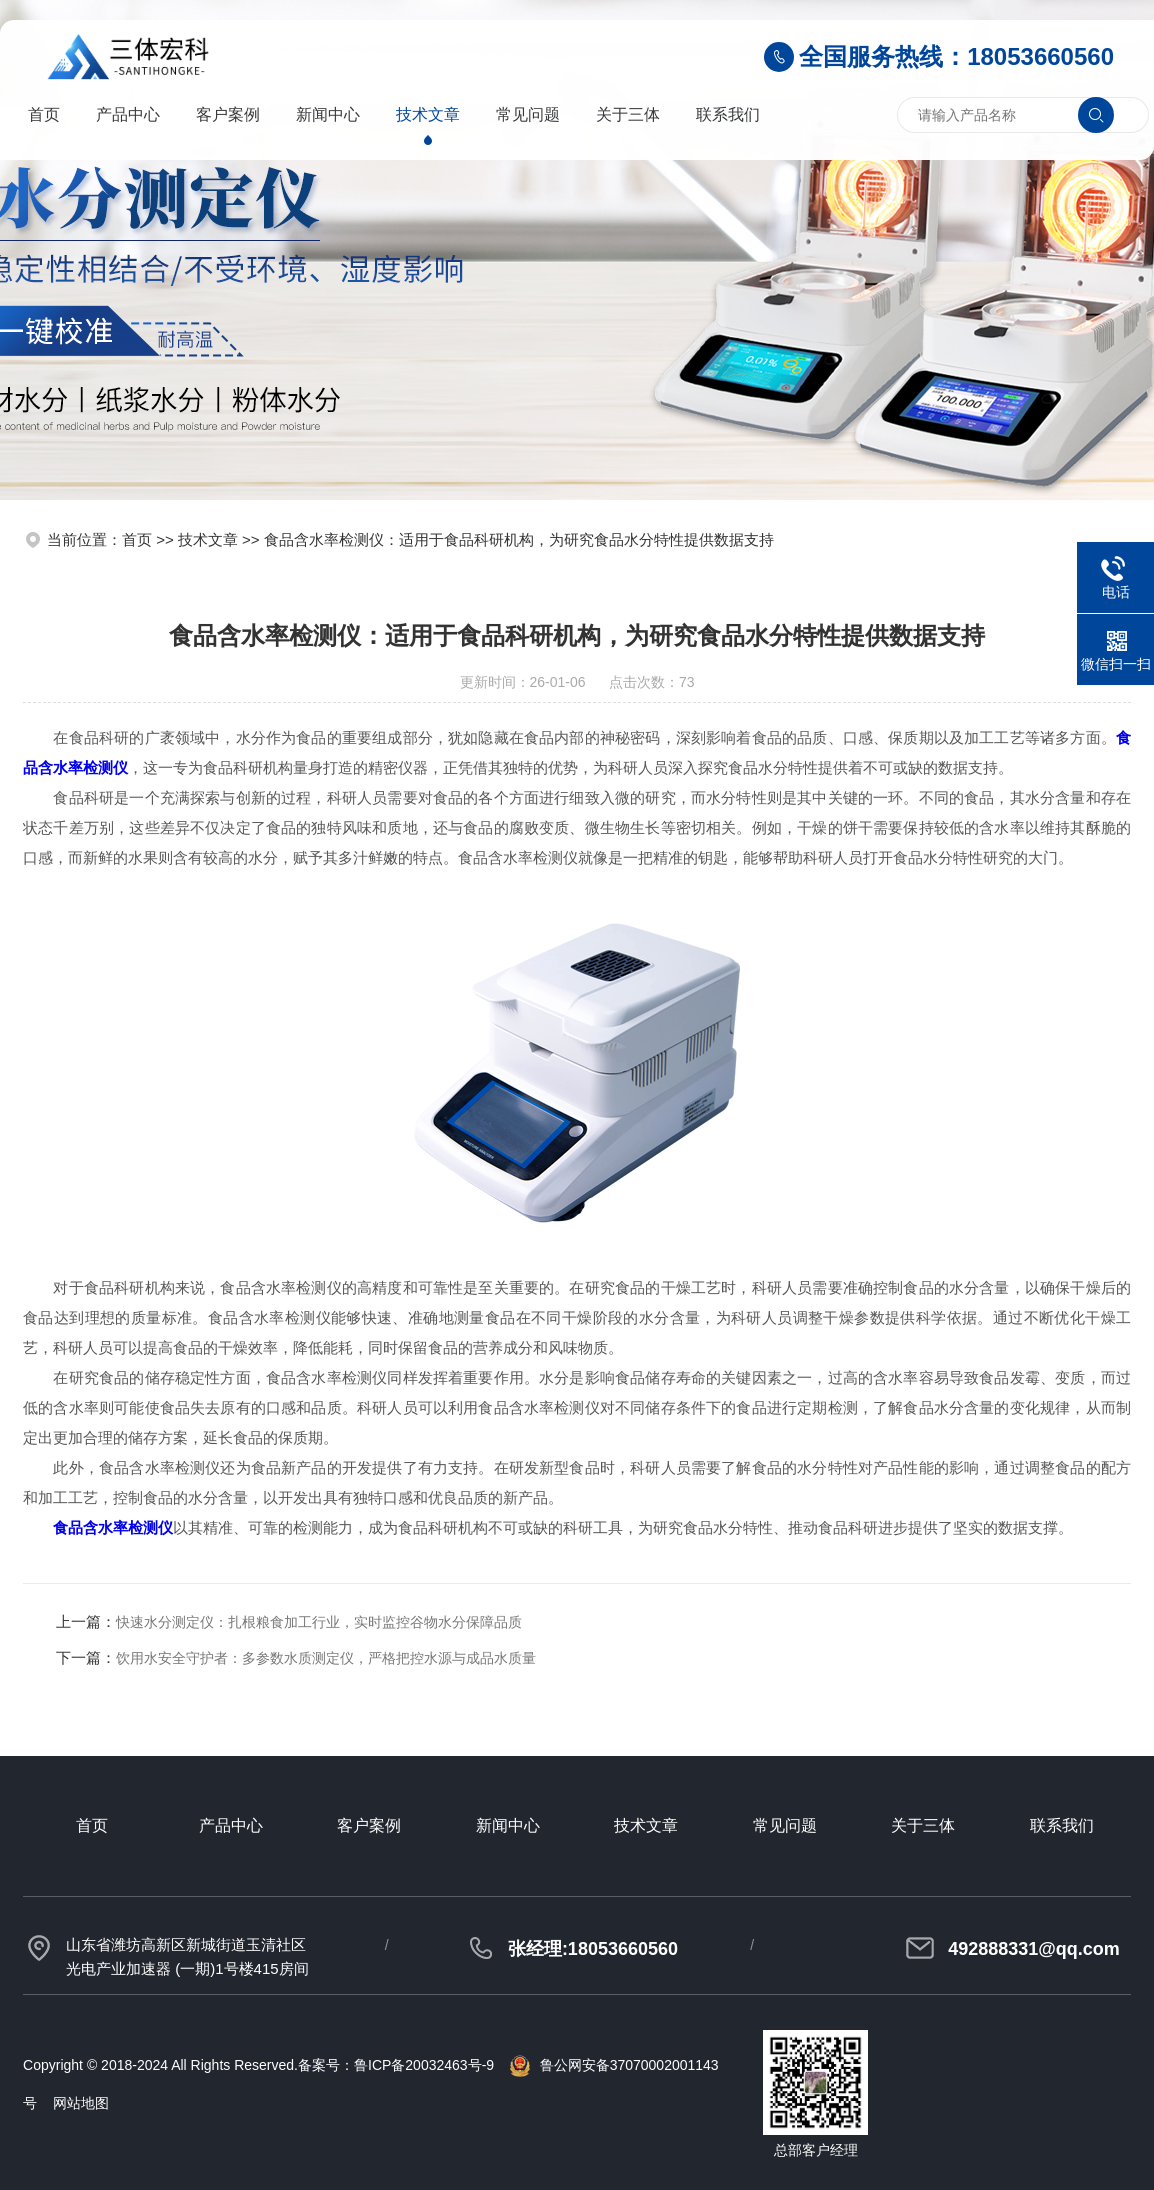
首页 (44, 114)
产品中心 (128, 114)
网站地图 (81, 2103)
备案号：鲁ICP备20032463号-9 (396, 2065)
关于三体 (628, 114)
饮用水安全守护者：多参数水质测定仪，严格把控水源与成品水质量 (326, 1658)
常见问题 (528, 114)
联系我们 (728, 114)
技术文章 (428, 114)
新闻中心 (328, 114)
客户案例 (228, 114)
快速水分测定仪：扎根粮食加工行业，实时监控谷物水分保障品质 (319, 1622)
